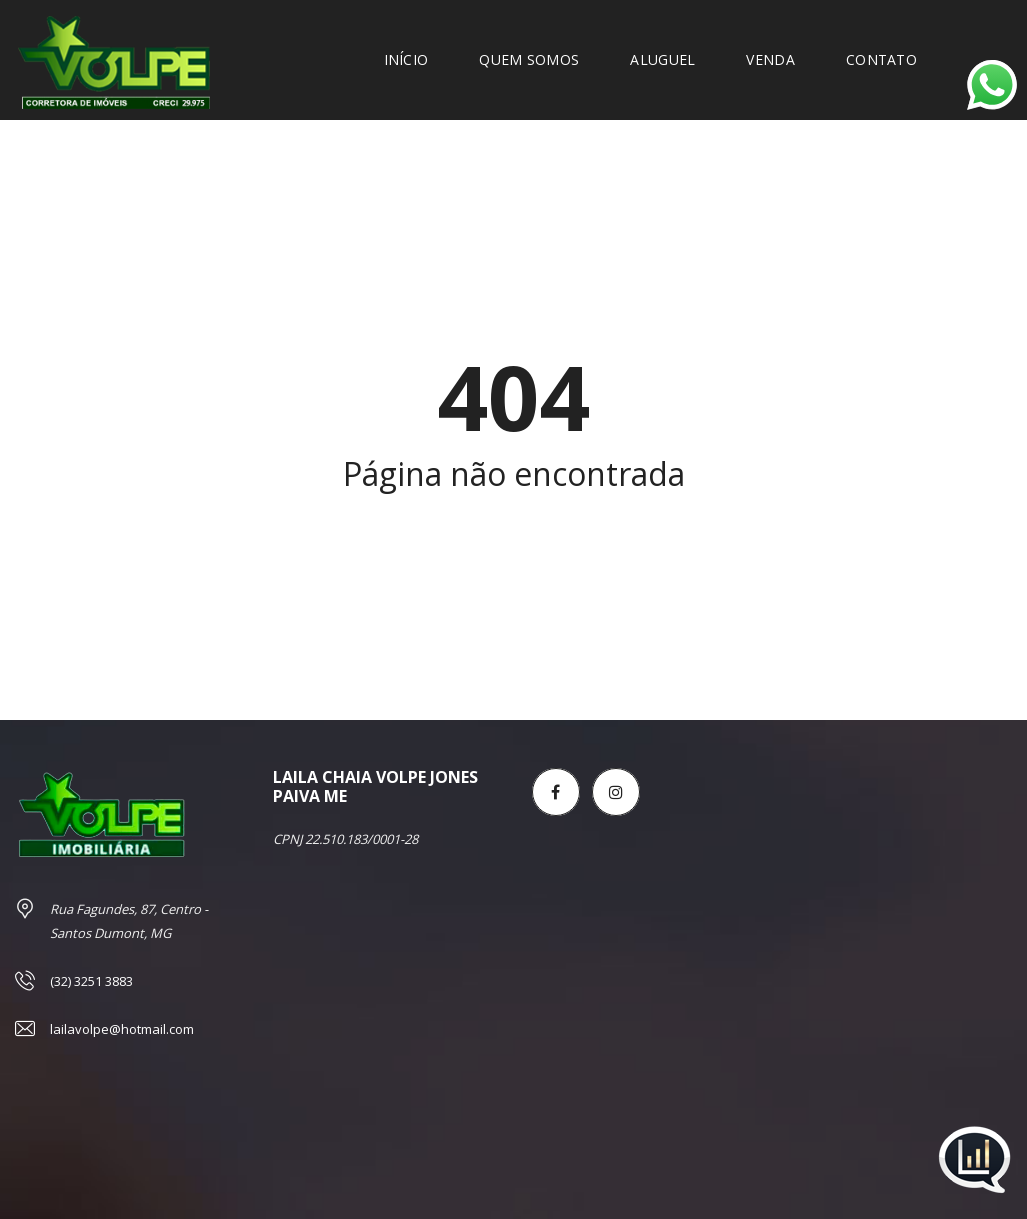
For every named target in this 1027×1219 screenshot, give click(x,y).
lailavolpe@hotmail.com (122, 1029)
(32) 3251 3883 (91, 981)
